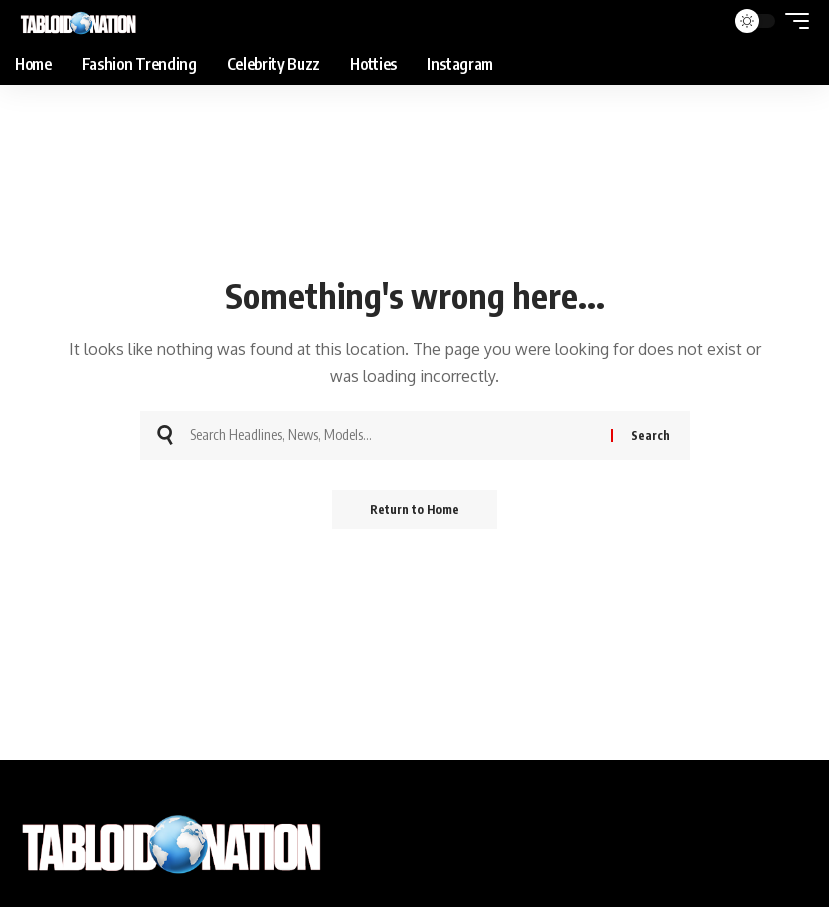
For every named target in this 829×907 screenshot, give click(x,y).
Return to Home (414, 509)
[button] (792, 21)
